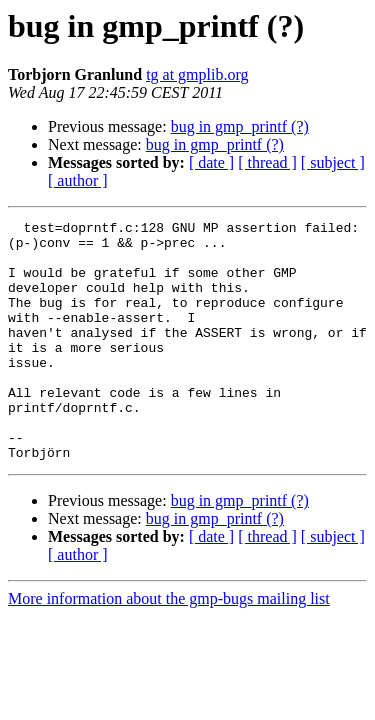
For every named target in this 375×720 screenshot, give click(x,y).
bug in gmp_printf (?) (240, 126)
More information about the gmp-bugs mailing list (169, 646)
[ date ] (211, 162)
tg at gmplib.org (197, 74)
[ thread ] (267, 162)
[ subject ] (333, 162)
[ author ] (78, 180)
